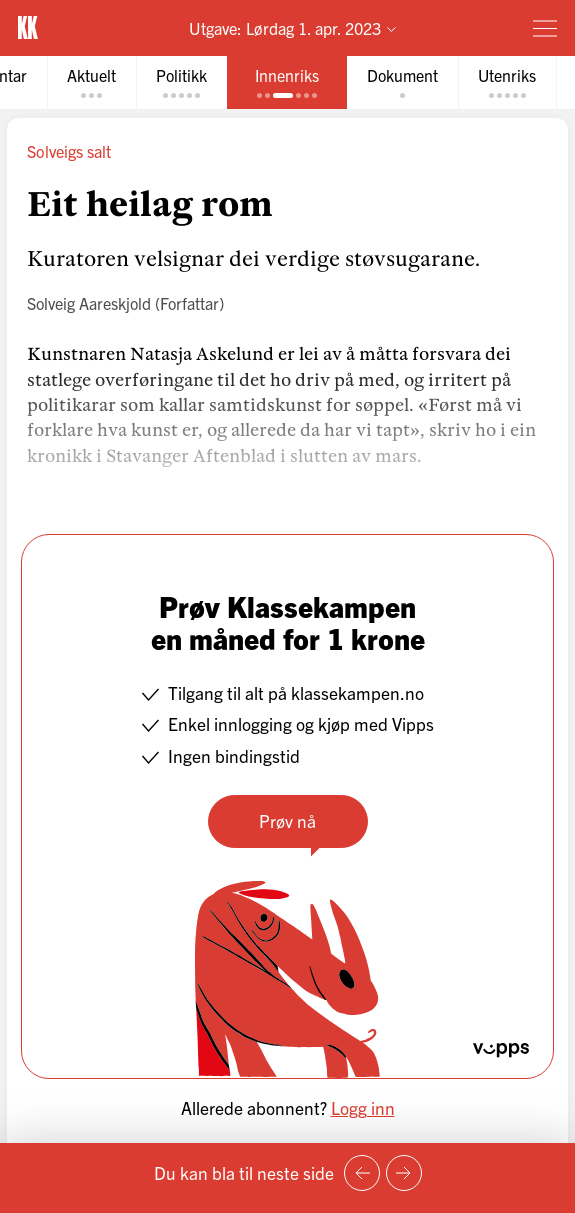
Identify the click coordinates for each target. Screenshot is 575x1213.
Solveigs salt (69, 151)
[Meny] (545, 28)
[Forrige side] (362, 1173)
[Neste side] (404, 1173)
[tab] (91, 82)
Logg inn (363, 1107)
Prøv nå (287, 820)
